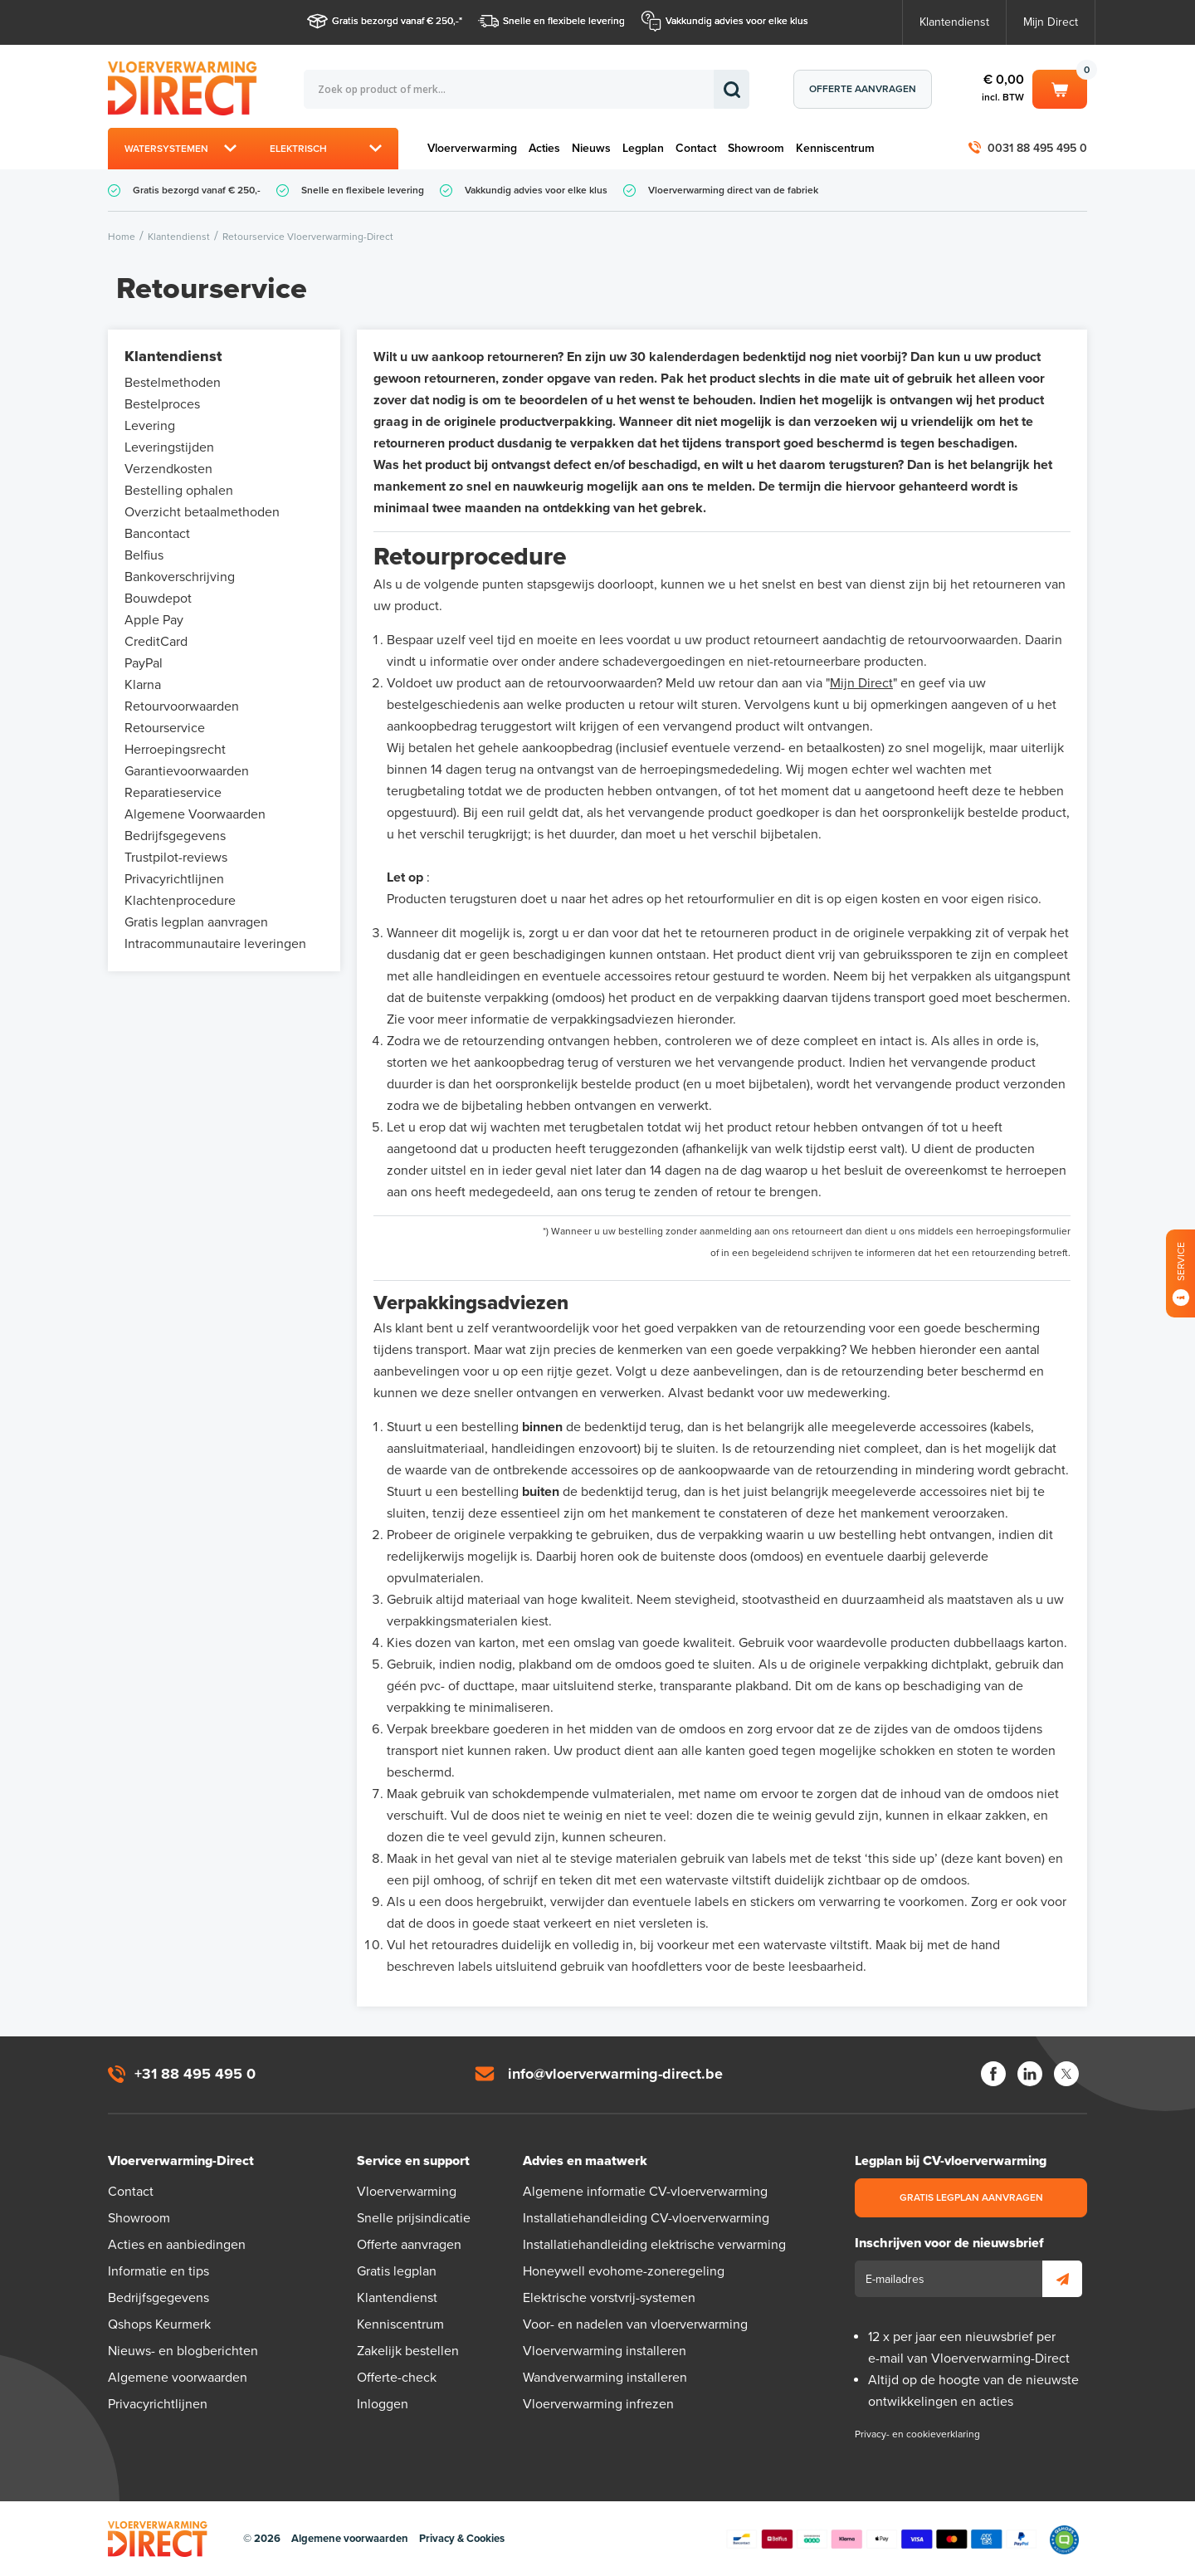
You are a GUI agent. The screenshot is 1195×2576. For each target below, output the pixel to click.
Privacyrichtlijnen (174, 879)
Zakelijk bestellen (408, 2351)
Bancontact (157, 533)
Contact (696, 148)
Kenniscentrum (835, 148)
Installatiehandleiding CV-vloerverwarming (646, 2218)
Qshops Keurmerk (159, 2324)
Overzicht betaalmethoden (202, 512)
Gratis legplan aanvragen (196, 922)
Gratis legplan (397, 2271)
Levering (149, 426)
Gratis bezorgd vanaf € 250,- (395, 21)
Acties (544, 148)
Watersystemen (166, 148)
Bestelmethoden (172, 382)
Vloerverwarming (472, 148)
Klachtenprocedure (180, 900)
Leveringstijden (169, 447)
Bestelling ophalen (178, 490)
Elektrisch (298, 148)
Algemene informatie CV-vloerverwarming (645, 2191)
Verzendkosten (168, 469)
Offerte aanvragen (862, 89)
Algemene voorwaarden (177, 2377)
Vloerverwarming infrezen (598, 2404)
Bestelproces (162, 404)
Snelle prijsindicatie (414, 2218)
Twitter (1066, 2073)
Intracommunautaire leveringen (215, 944)
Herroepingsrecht (175, 749)
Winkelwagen (1059, 88)
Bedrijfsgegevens (175, 836)
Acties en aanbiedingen (177, 2244)
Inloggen (382, 2404)
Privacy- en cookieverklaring (917, 2434)
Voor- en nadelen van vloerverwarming (635, 2324)
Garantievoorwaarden (186, 771)
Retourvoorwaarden (181, 706)
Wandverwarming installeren (605, 2377)
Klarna (142, 685)
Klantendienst (954, 22)
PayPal (143, 663)
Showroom (756, 148)
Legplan (643, 148)
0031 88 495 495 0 (1037, 148)
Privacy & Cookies (462, 2538)
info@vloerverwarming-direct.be (615, 2074)
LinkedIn (1029, 2073)
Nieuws (591, 148)
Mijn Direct (1050, 22)
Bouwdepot (158, 598)
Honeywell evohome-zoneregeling (623, 2271)
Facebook (993, 2073)
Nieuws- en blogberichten (183, 2351)
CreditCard (156, 641)
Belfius (143, 555)
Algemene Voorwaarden (195, 814)
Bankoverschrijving (179, 577)
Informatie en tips (158, 2271)
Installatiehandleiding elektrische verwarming (654, 2244)
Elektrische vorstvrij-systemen (609, 2298)
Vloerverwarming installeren (604, 2351)
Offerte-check (397, 2377)
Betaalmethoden (881, 2539)
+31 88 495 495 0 (195, 2074)
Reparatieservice (173, 793)
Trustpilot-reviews (175, 857)
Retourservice (164, 728)
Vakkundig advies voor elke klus (737, 21)
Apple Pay (153, 620)
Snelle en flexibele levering (564, 21)
